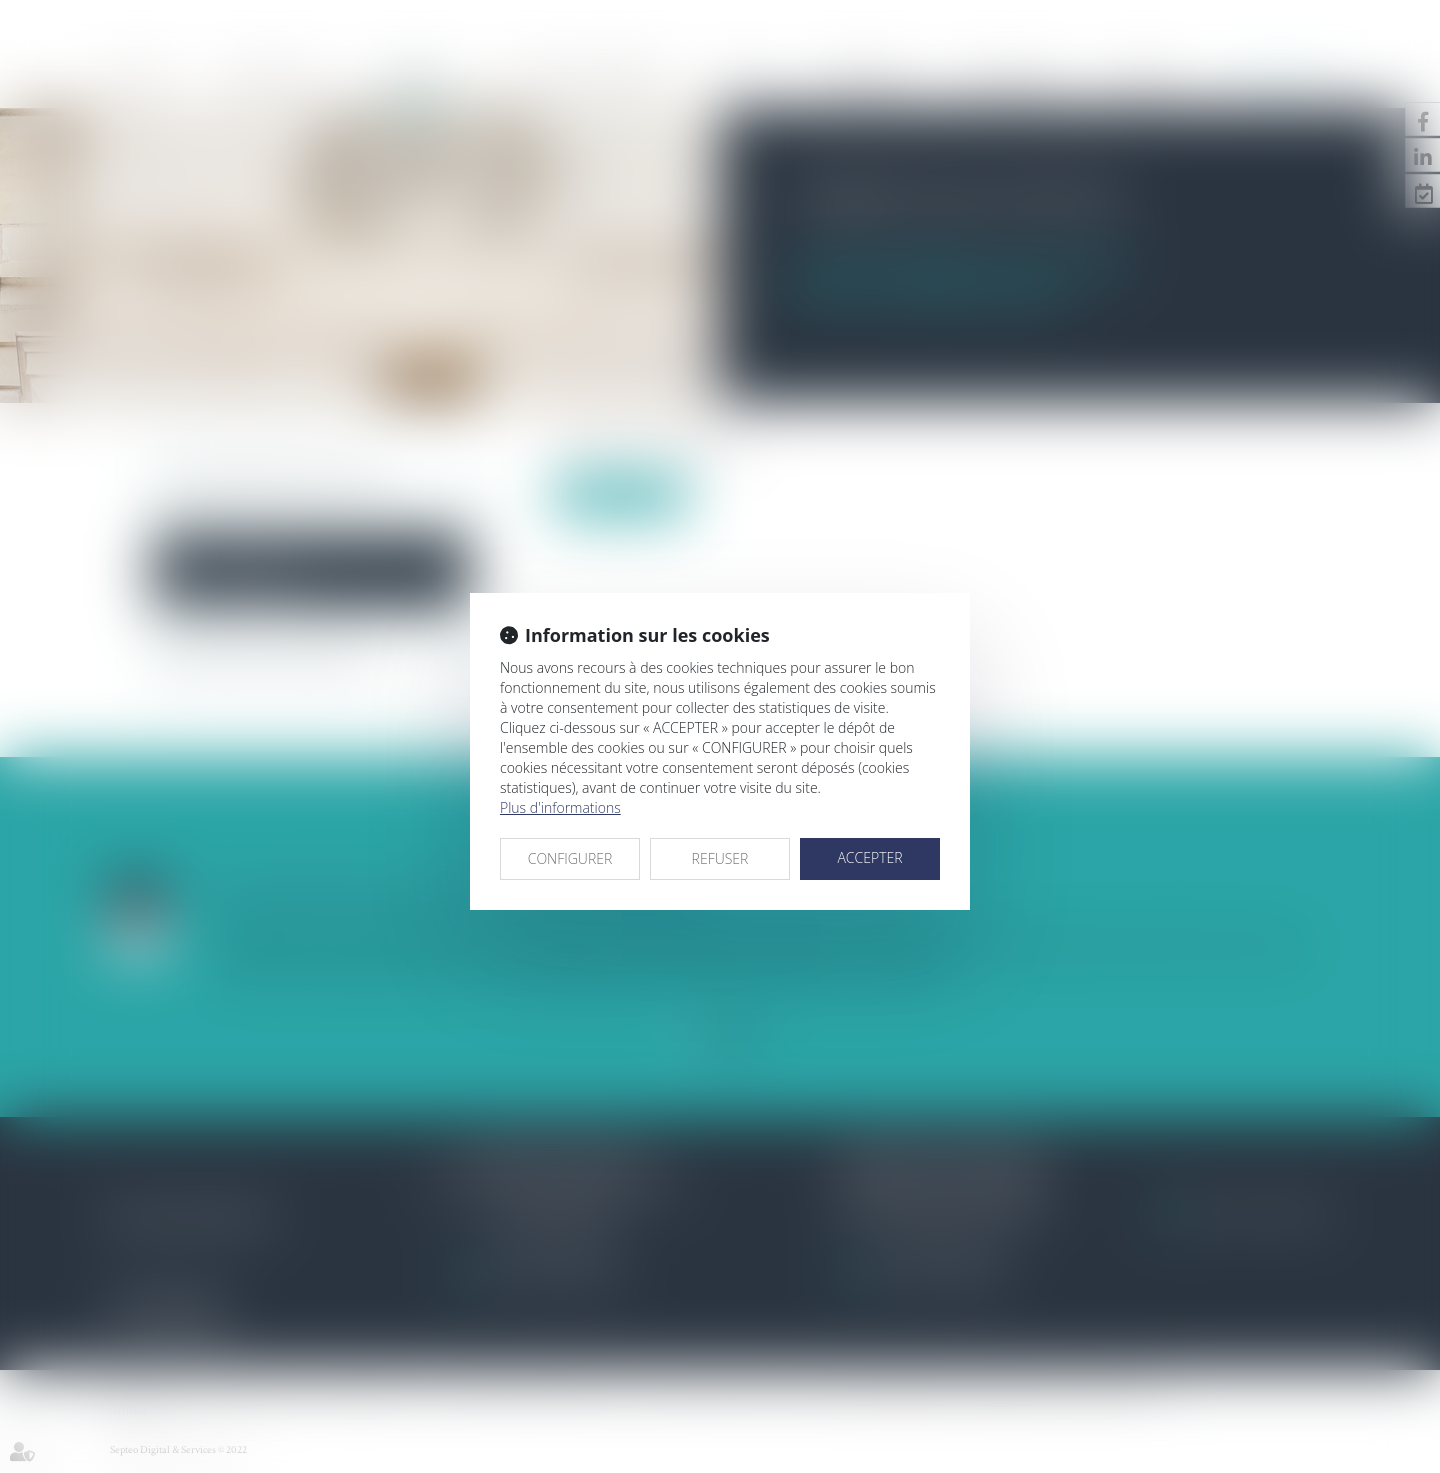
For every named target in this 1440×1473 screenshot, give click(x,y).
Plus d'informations (560, 807)
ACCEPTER (869, 857)
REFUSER (720, 858)
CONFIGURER (570, 858)
